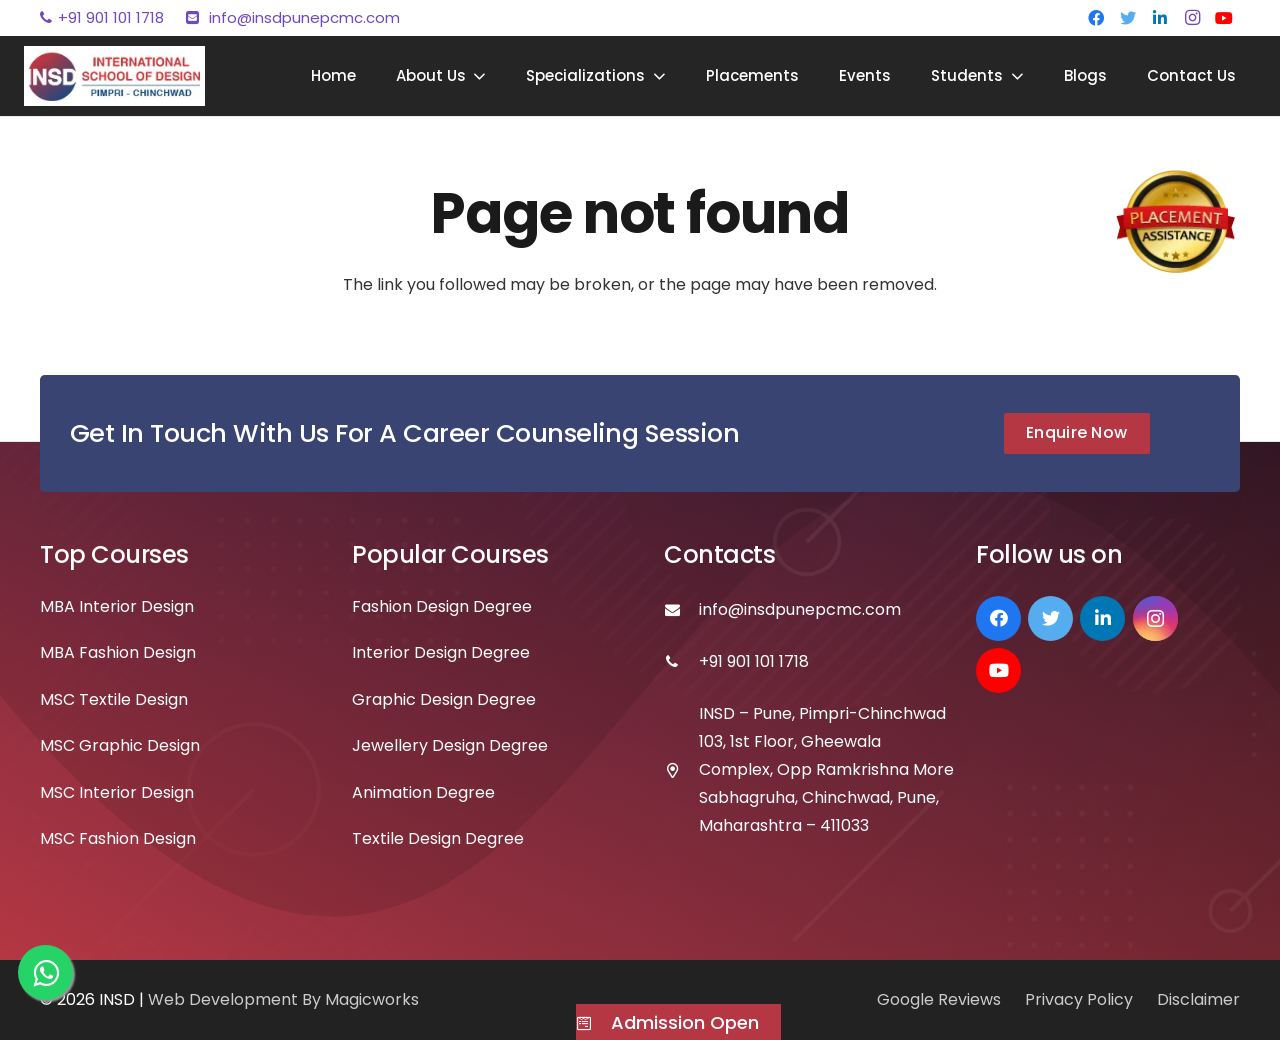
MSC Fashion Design (118, 838)
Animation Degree (423, 792)
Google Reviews (939, 999)
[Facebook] (1096, 18)
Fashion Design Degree (442, 606)
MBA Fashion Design (118, 652)
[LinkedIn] (1160, 18)
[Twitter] (1128, 18)
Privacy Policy (1079, 999)
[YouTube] (1224, 18)
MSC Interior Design (117, 792)
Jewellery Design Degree (450, 745)
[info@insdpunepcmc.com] (681, 610)
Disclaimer (1198, 999)
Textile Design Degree (438, 838)
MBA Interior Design (117, 606)
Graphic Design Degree (444, 699)
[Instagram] (1192, 18)
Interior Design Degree (441, 652)
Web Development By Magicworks (283, 999)
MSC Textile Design (114, 699)
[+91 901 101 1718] (681, 662)
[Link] (114, 76)
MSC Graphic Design (120, 745)
